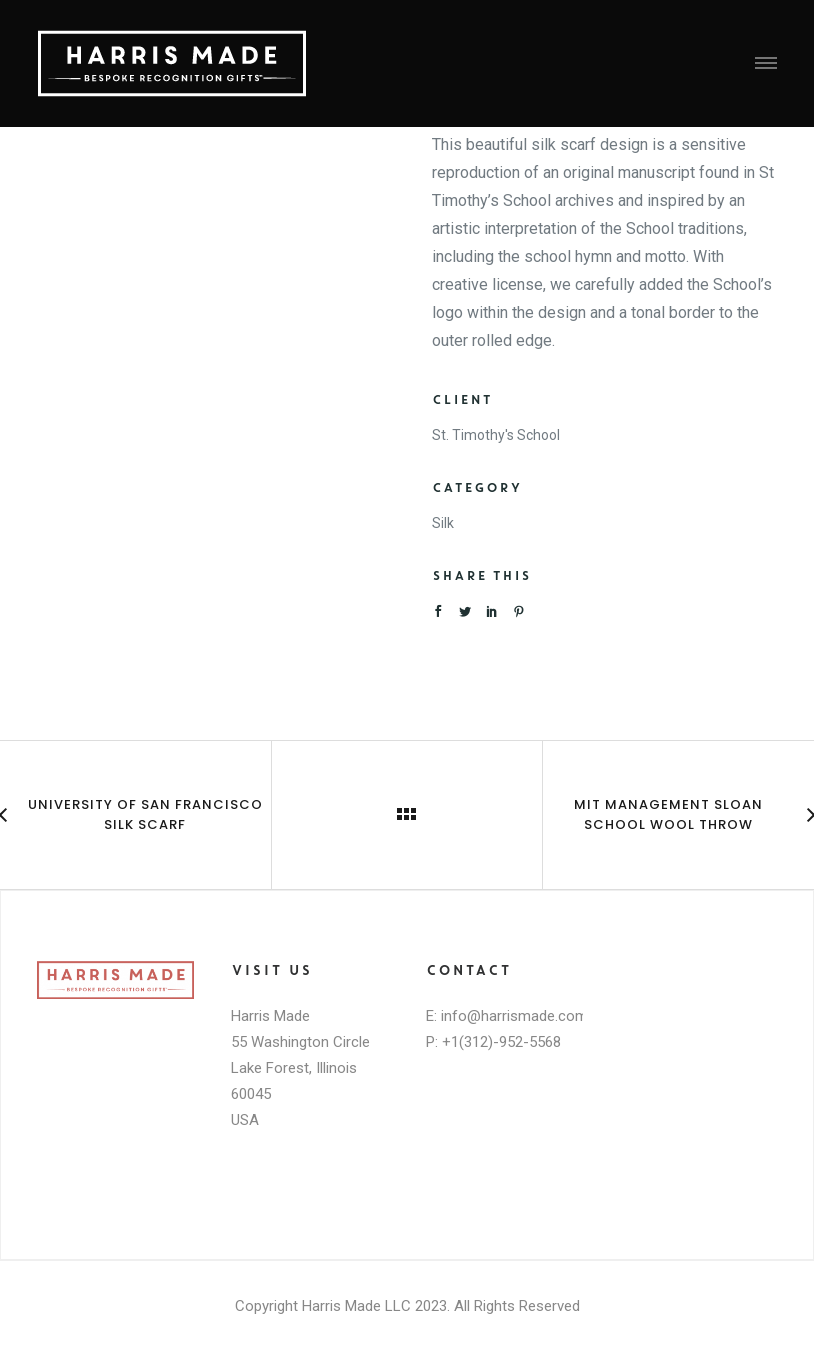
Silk (443, 523)
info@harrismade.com (514, 1016)
